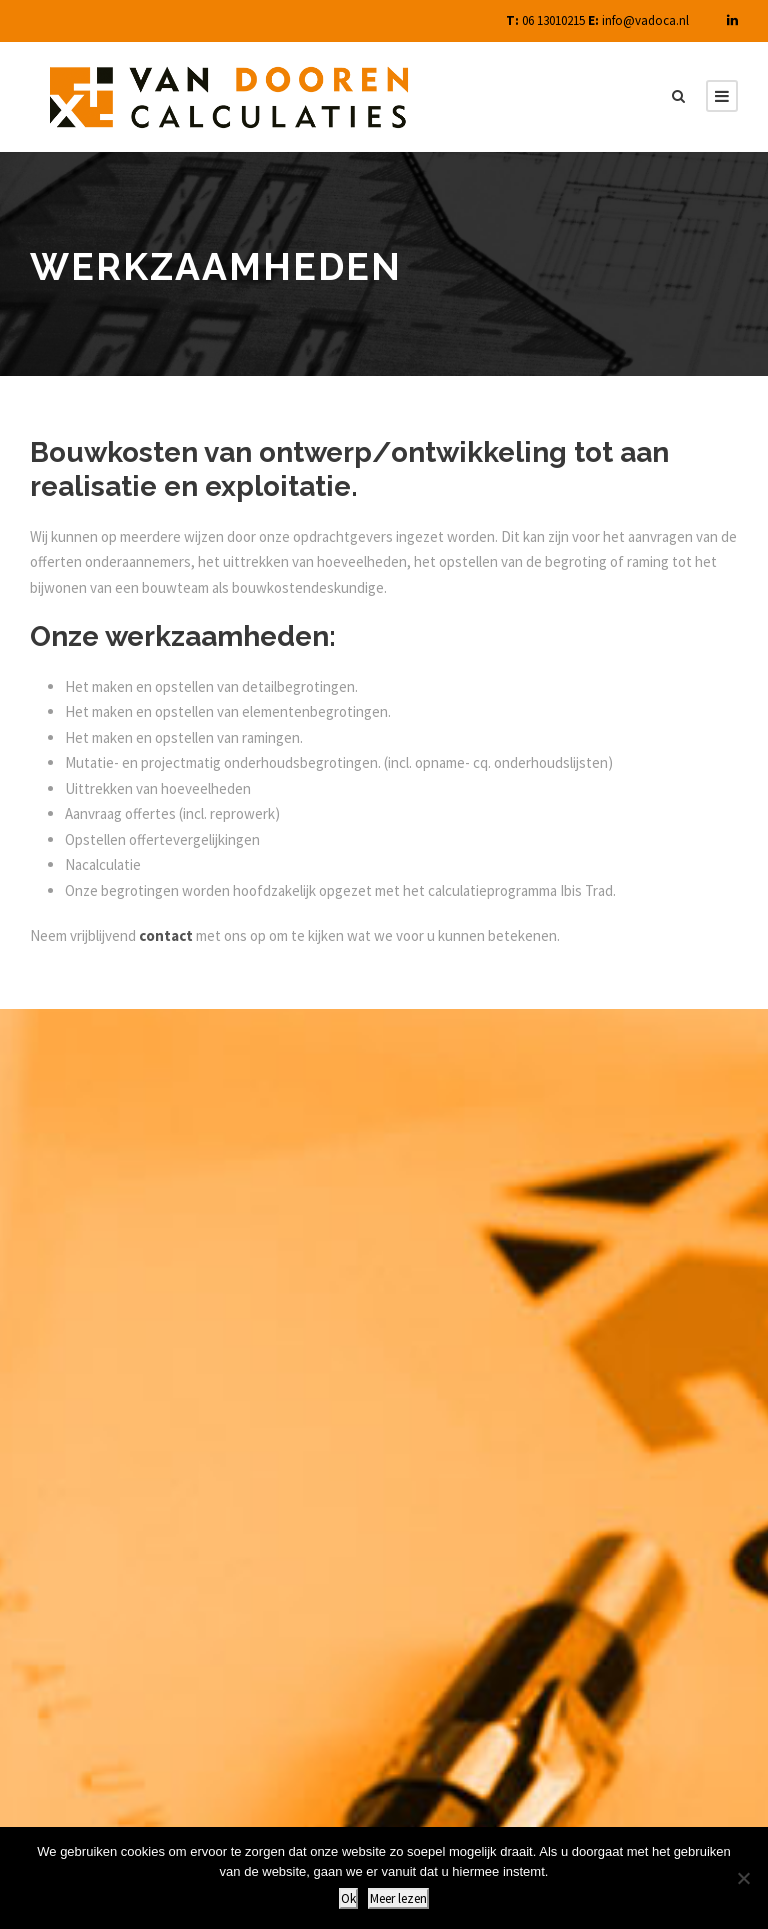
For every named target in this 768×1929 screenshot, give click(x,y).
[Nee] (743, 1878)
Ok (348, 1898)
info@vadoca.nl (645, 20)
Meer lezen (398, 1898)
